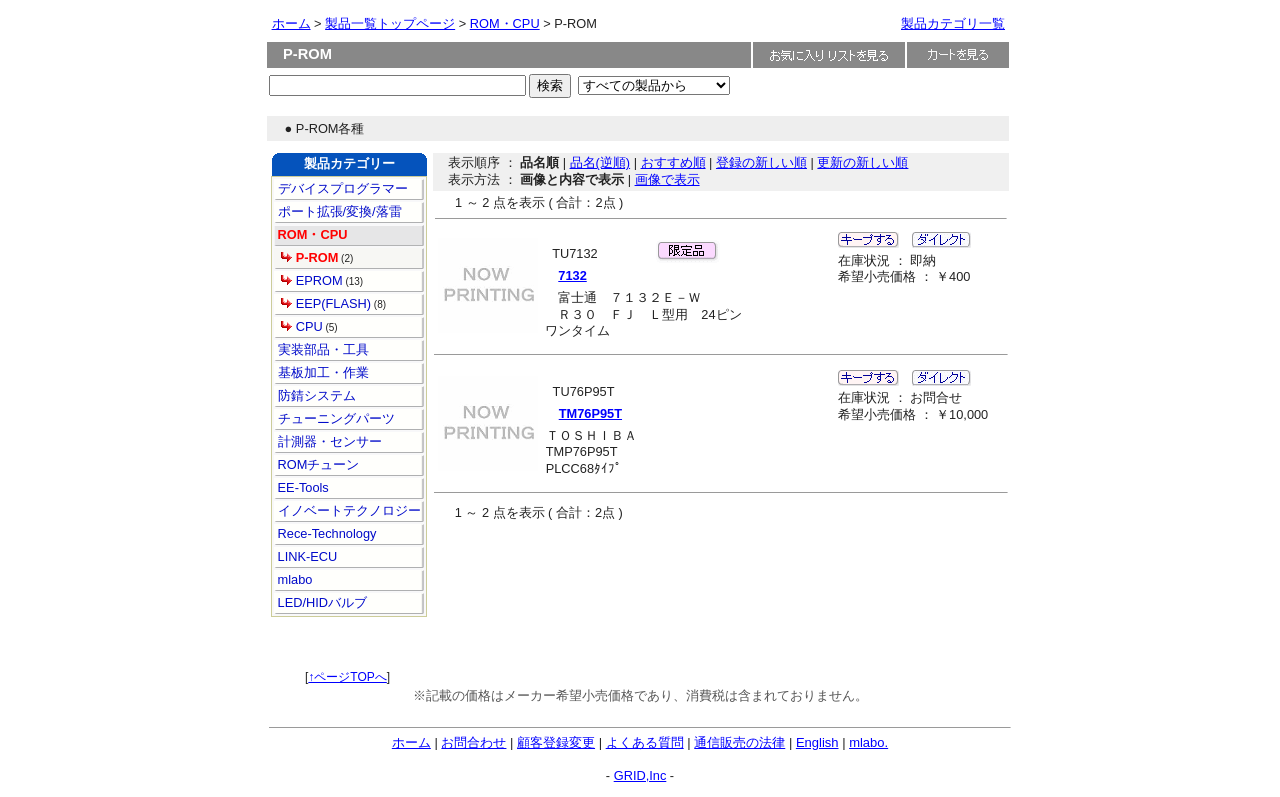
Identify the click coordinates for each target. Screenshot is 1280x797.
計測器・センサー (328, 441)
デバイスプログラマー (341, 188)
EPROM (311, 280)
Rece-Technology (325, 533)
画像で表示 (667, 179)
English (817, 742)
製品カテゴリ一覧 (953, 23)
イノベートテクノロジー (347, 510)
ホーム (291, 23)
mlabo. (868, 742)
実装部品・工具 (321, 349)
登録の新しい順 (761, 162)
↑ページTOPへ (347, 677)
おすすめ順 (673, 162)
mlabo (293, 579)
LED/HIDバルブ (320, 602)
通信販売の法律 (739, 742)
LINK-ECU (305, 556)
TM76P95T (590, 413)
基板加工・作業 (321, 372)
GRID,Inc (640, 775)
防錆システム (315, 395)
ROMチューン (316, 464)
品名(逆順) (600, 162)
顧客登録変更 (556, 742)
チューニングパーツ (334, 418)
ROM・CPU (505, 23)
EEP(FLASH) (326, 303)
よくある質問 (645, 742)
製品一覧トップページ (390, 23)
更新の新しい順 (862, 162)
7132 (572, 275)
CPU (302, 326)
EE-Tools (301, 487)
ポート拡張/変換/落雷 (338, 211)
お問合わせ (473, 742)
